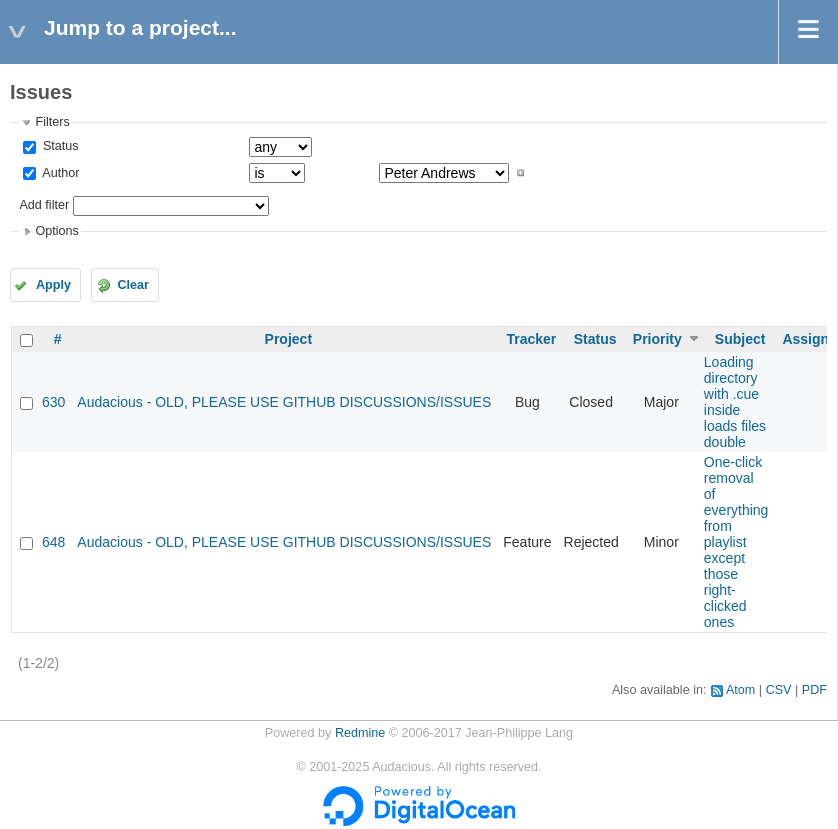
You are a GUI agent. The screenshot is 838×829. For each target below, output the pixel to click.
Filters (52, 122)
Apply (53, 285)
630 (53, 402)
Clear (133, 285)
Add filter (44, 205)
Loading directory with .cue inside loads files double (735, 402)
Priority (657, 339)
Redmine (360, 733)
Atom (740, 690)
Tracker (531, 339)
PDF (814, 690)
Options (56, 231)
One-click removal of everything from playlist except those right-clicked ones (736, 542)
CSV (779, 690)
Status (58, 146)
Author (59, 173)
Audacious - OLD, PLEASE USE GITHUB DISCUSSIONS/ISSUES (284, 402)
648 (53, 542)
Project (288, 339)
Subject (740, 339)
